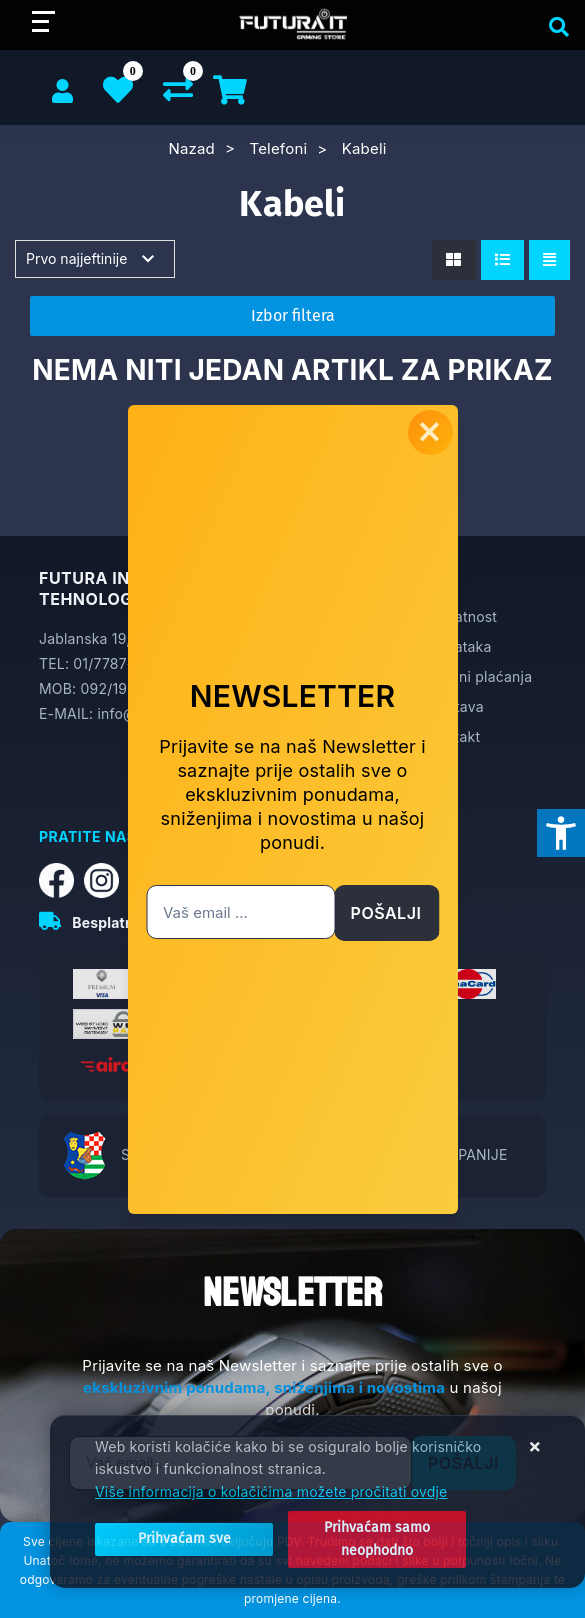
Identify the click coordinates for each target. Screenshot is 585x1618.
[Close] (184, 1539)
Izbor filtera (293, 315)
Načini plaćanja (481, 676)
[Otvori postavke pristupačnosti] (561, 833)
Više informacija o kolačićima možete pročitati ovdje (271, 1491)
